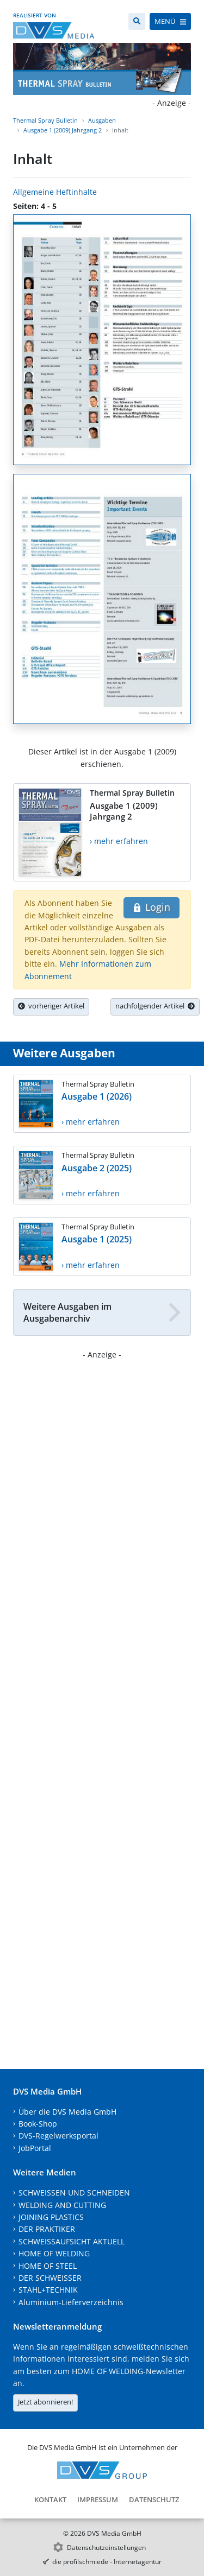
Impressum (97, 2499)
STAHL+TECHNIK (48, 2290)
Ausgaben (102, 120)
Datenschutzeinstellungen (106, 2547)
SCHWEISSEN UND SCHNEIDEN (74, 2192)
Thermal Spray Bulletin (45, 120)
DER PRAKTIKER (46, 2229)
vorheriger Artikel (51, 1006)
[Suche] (136, 21)
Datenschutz (154, 2499)
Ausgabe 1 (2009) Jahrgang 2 (62, 130)
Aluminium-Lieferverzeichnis (70, 2302)
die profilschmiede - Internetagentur (107, 2561)
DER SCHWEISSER (50, 2278)
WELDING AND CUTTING (62, 2205)
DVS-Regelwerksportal (58, 2135)
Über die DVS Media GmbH (67, 2112)
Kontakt (50, 2499)
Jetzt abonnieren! (45, 2402)
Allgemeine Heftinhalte (55, 192)
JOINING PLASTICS (51, 2217)
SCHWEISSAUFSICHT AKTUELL (71, 2241)
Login (151, 906)
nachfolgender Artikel (155, 1006)
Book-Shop (37, 2123)
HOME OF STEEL (47, 2266)
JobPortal (34, 2148)
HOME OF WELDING (54, 2253)
